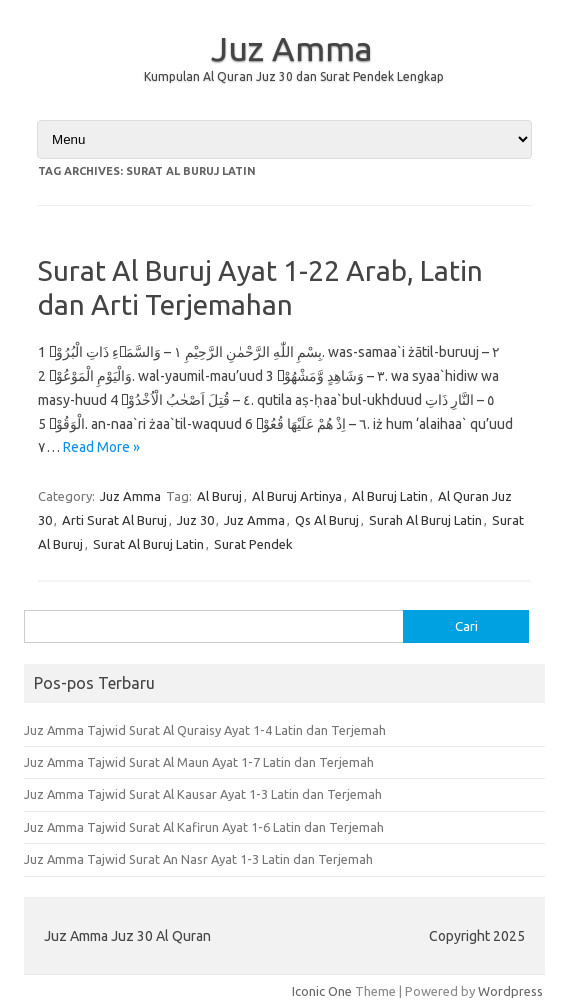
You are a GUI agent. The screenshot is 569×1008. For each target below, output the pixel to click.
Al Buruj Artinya (297, 496)
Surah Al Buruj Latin (425, 520)
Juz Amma (292, 48)
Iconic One (322, 991)
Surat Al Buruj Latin (148, 544)
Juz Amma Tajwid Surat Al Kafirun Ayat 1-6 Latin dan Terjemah (204, 827)
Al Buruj (219, 496)
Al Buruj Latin (390, 496)
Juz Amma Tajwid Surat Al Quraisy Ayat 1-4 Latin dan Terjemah (205, 730)
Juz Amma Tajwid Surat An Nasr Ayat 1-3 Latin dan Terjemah (198, 859)
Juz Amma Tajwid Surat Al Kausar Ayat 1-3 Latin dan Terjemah (203, 794)
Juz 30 (195, 520)
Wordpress (510, 991)
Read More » (101, 447)
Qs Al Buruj (327, 520)
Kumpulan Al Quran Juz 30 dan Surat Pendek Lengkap (294, 76)
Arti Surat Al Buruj (114, 520)
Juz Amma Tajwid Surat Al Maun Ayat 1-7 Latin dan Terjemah (199, 762)
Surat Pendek (253, 544)
